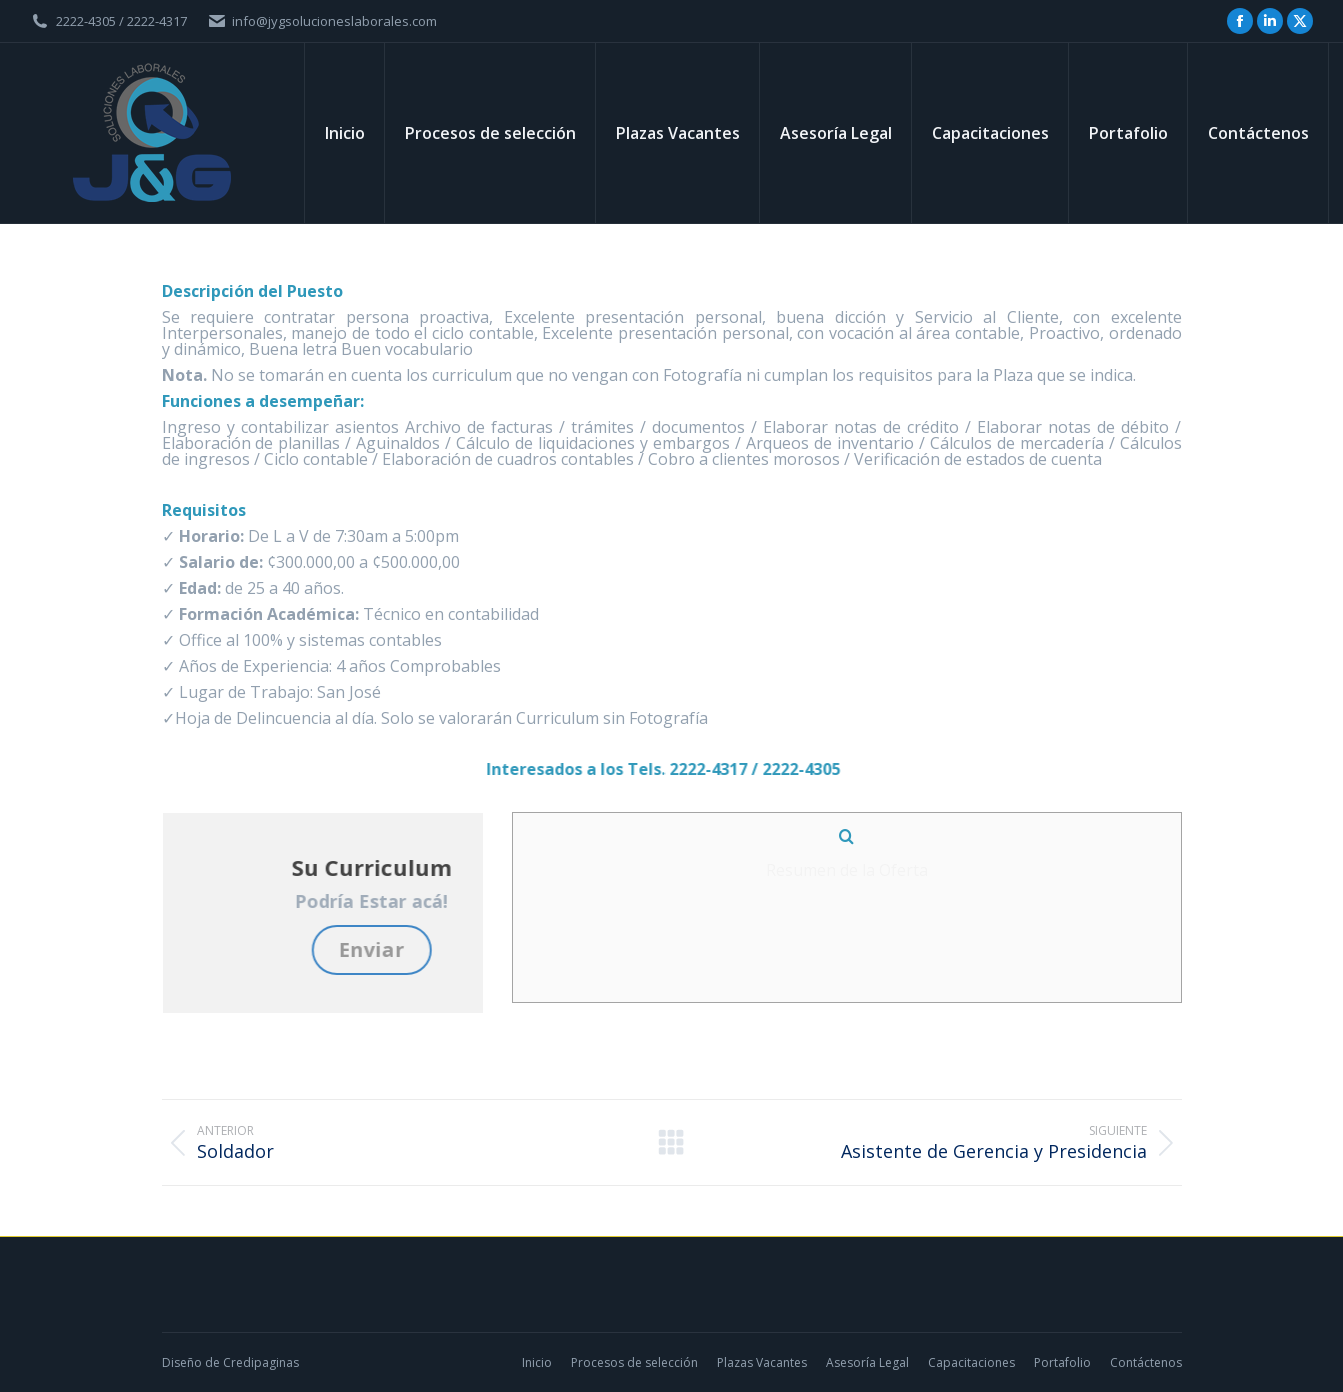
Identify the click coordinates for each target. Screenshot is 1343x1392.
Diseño (182, 1362)
